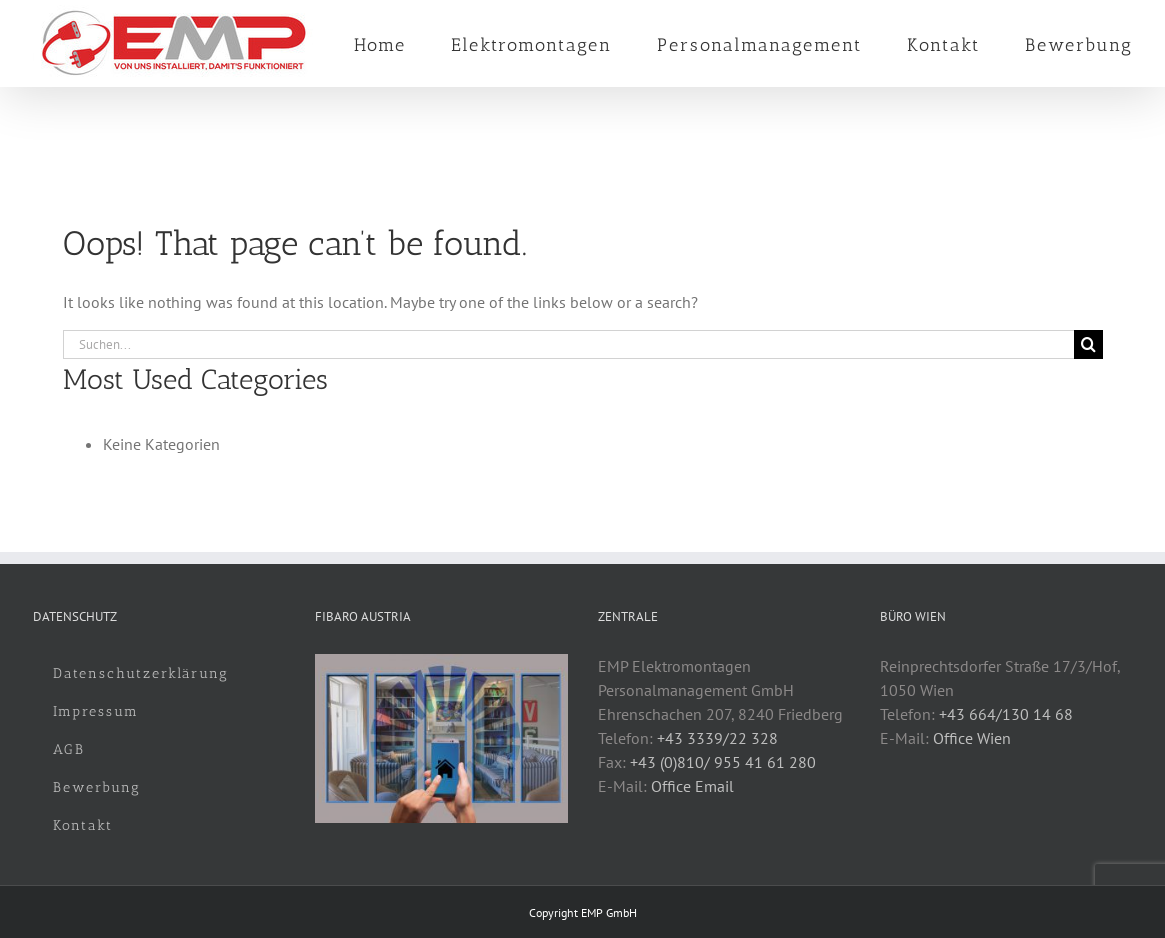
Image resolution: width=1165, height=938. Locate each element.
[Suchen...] (568, 344)
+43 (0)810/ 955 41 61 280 (723, 762)
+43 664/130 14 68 (1006, 714)
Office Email (692, 786)
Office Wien (972, 738)
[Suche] (1088, 344)
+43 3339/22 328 (717, 738)
